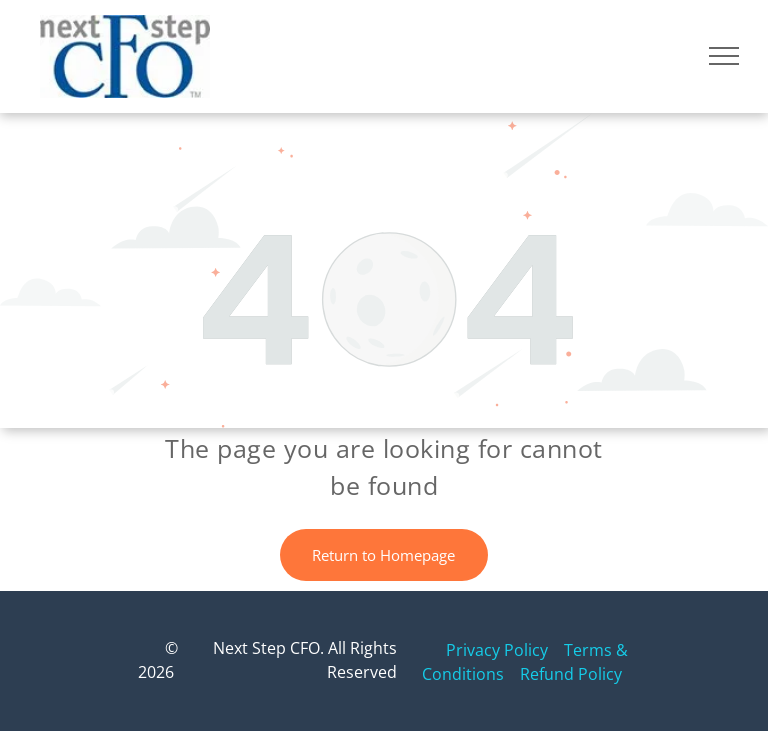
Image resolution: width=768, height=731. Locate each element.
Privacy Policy (497, 650)
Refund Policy (571, 674)
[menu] (724, 56)
